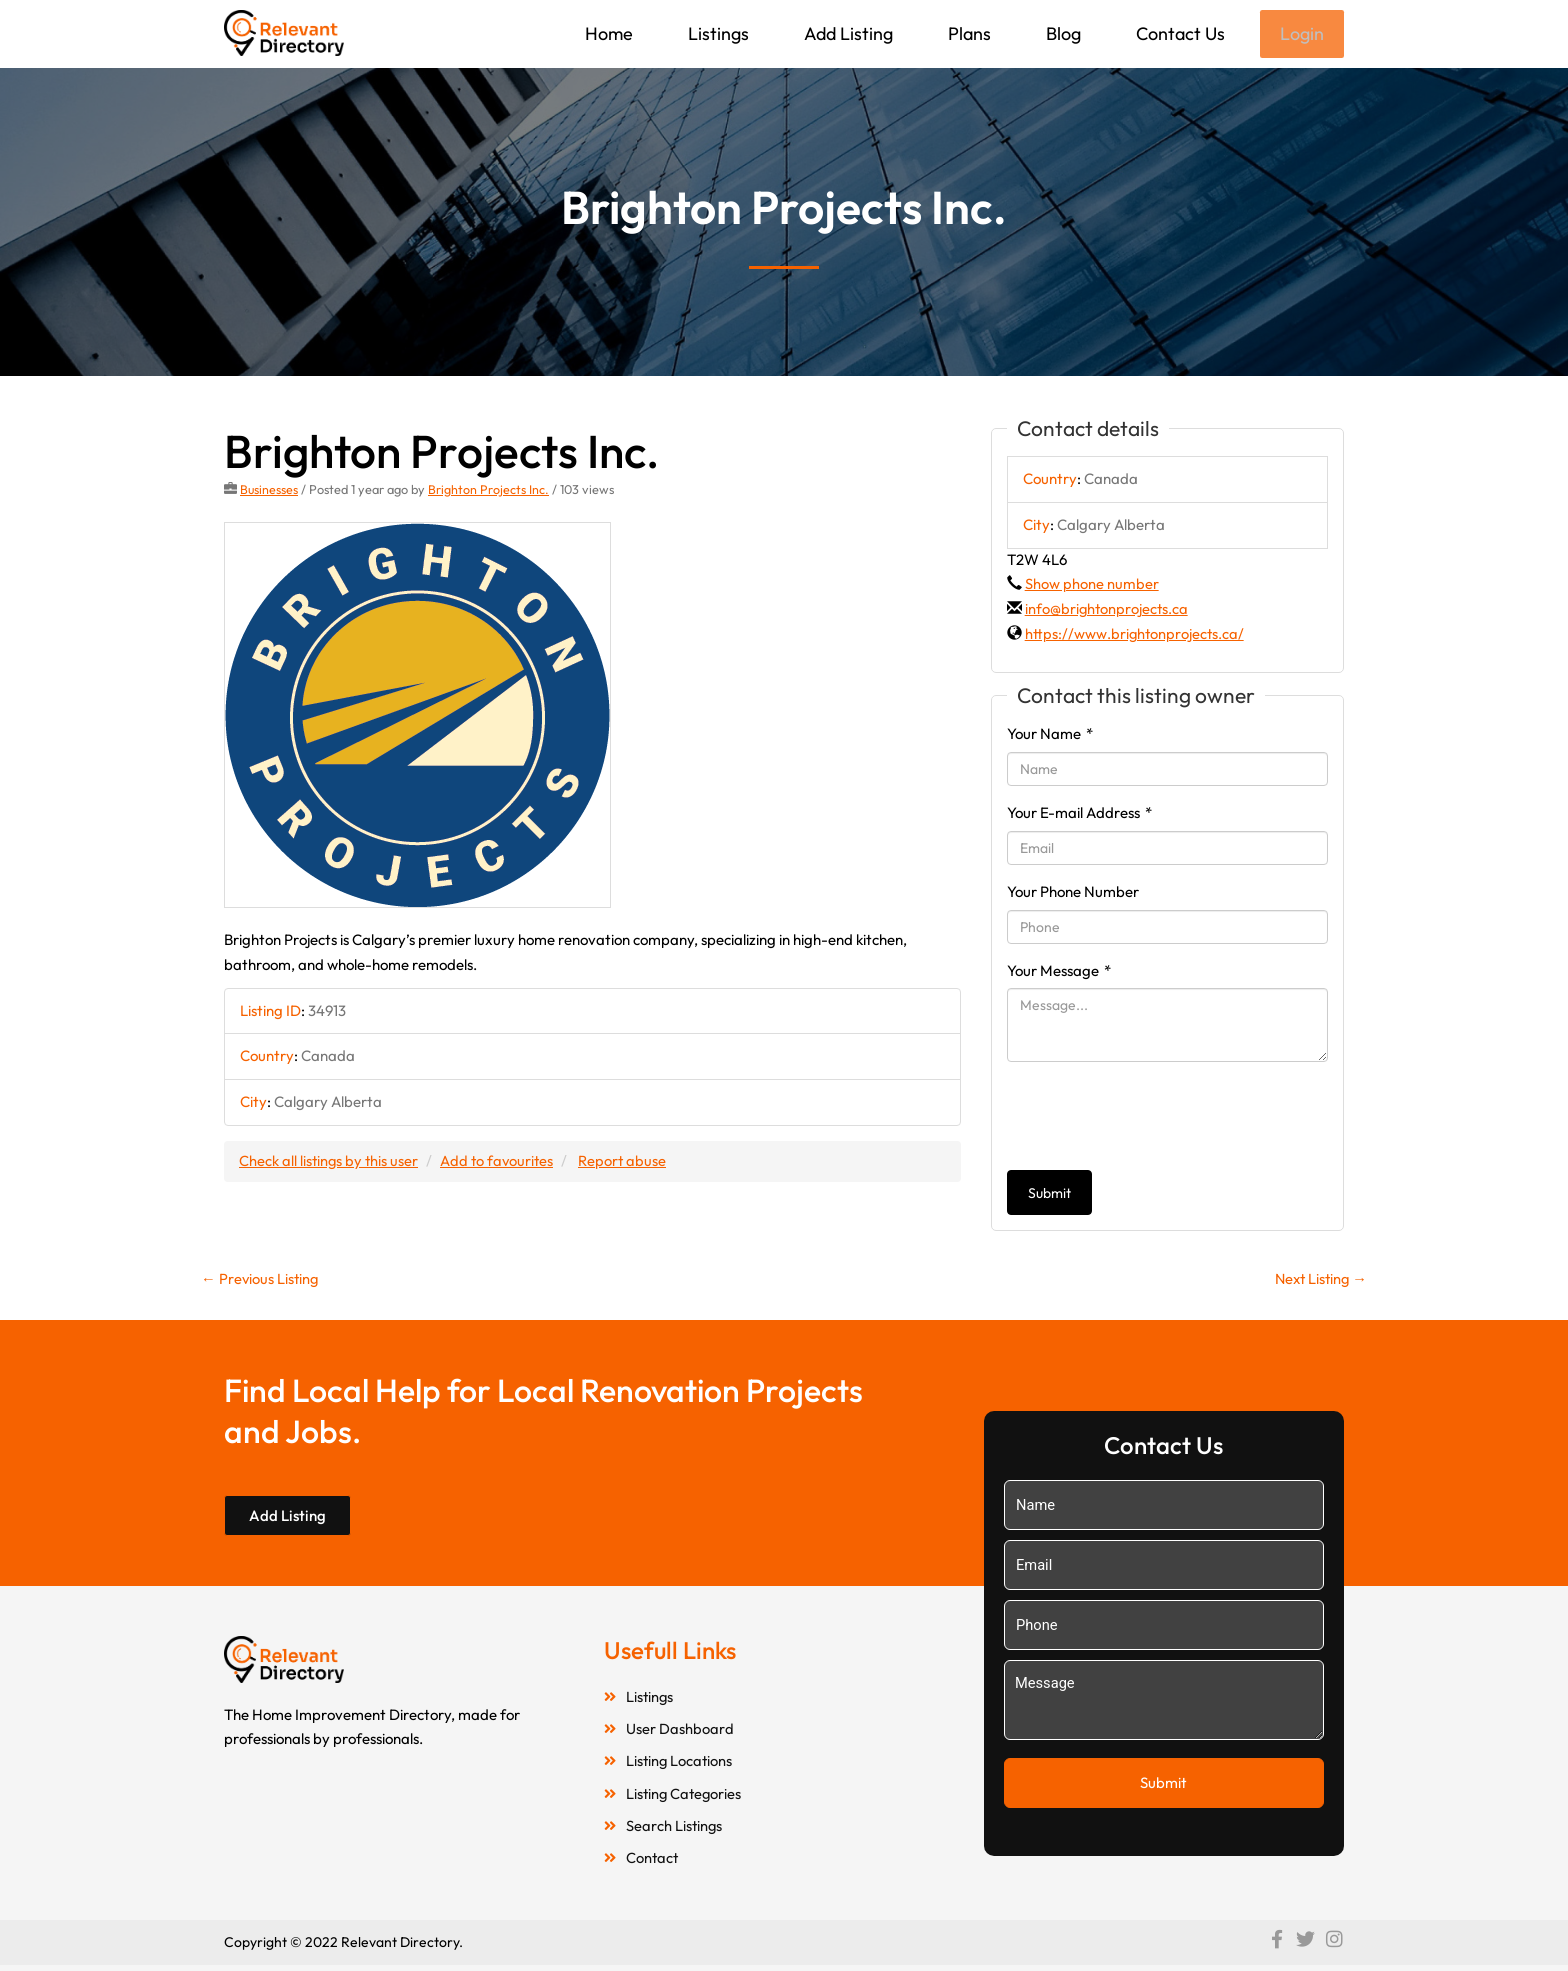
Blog (1061, 33)
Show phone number (1092, 585)
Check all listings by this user (330, 1161)
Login (1301, 34)
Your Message (1059, 972)
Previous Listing (261, 1280)
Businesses (269, 491)
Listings (716, 33)
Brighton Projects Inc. (489, 491)
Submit (1049, 1195)
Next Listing (1318, 1280)
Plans (967, 33)
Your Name (1050, 735)
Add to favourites (501, 1161)
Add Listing (846, 33)
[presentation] (1159, 1118)
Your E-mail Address (1079, 814)
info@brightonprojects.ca (1108, 610)
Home (607, 33)
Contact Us (1178, 33)
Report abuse (628, 1161)
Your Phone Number (1073, 893)
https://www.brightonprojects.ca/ (1136, 635)
